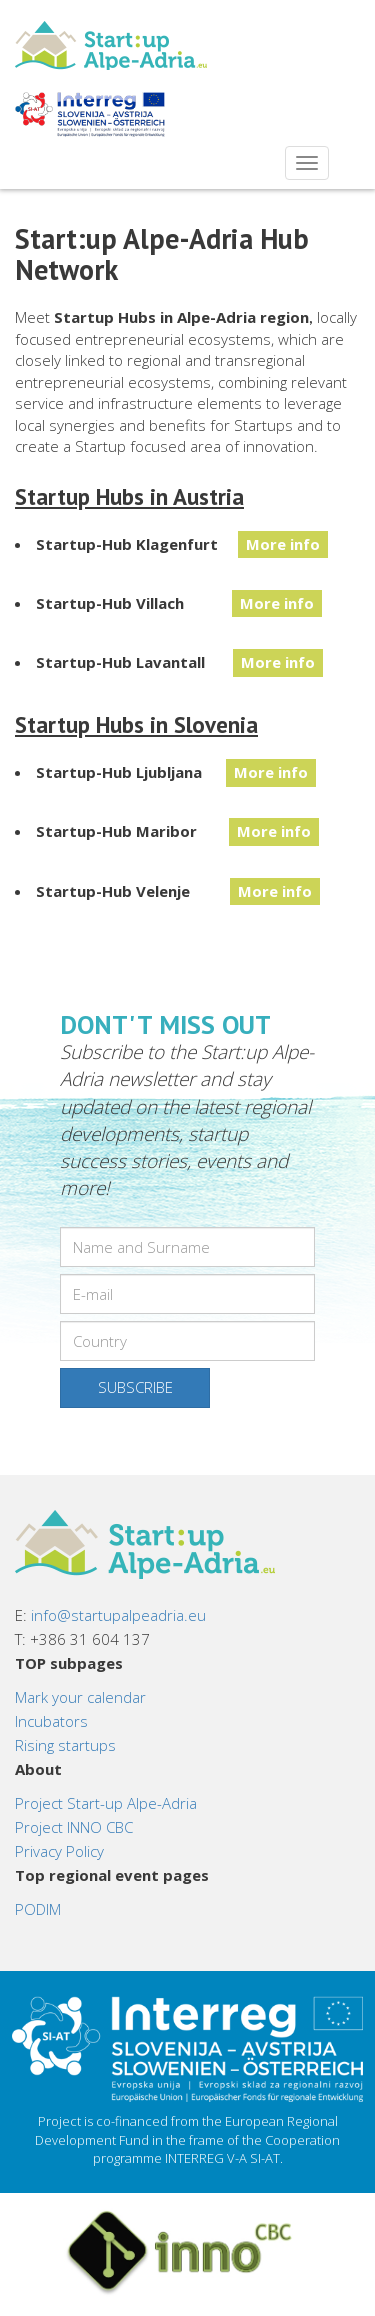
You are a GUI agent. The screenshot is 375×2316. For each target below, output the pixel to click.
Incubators (51, 1721)
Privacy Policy (59, 1851)
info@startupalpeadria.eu (118, 1615)
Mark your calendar (80, 1697)
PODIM (38, 1909)
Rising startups (65, 1745)
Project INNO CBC (74, 1827)
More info (283, 544)
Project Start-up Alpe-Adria (106, 1803)
